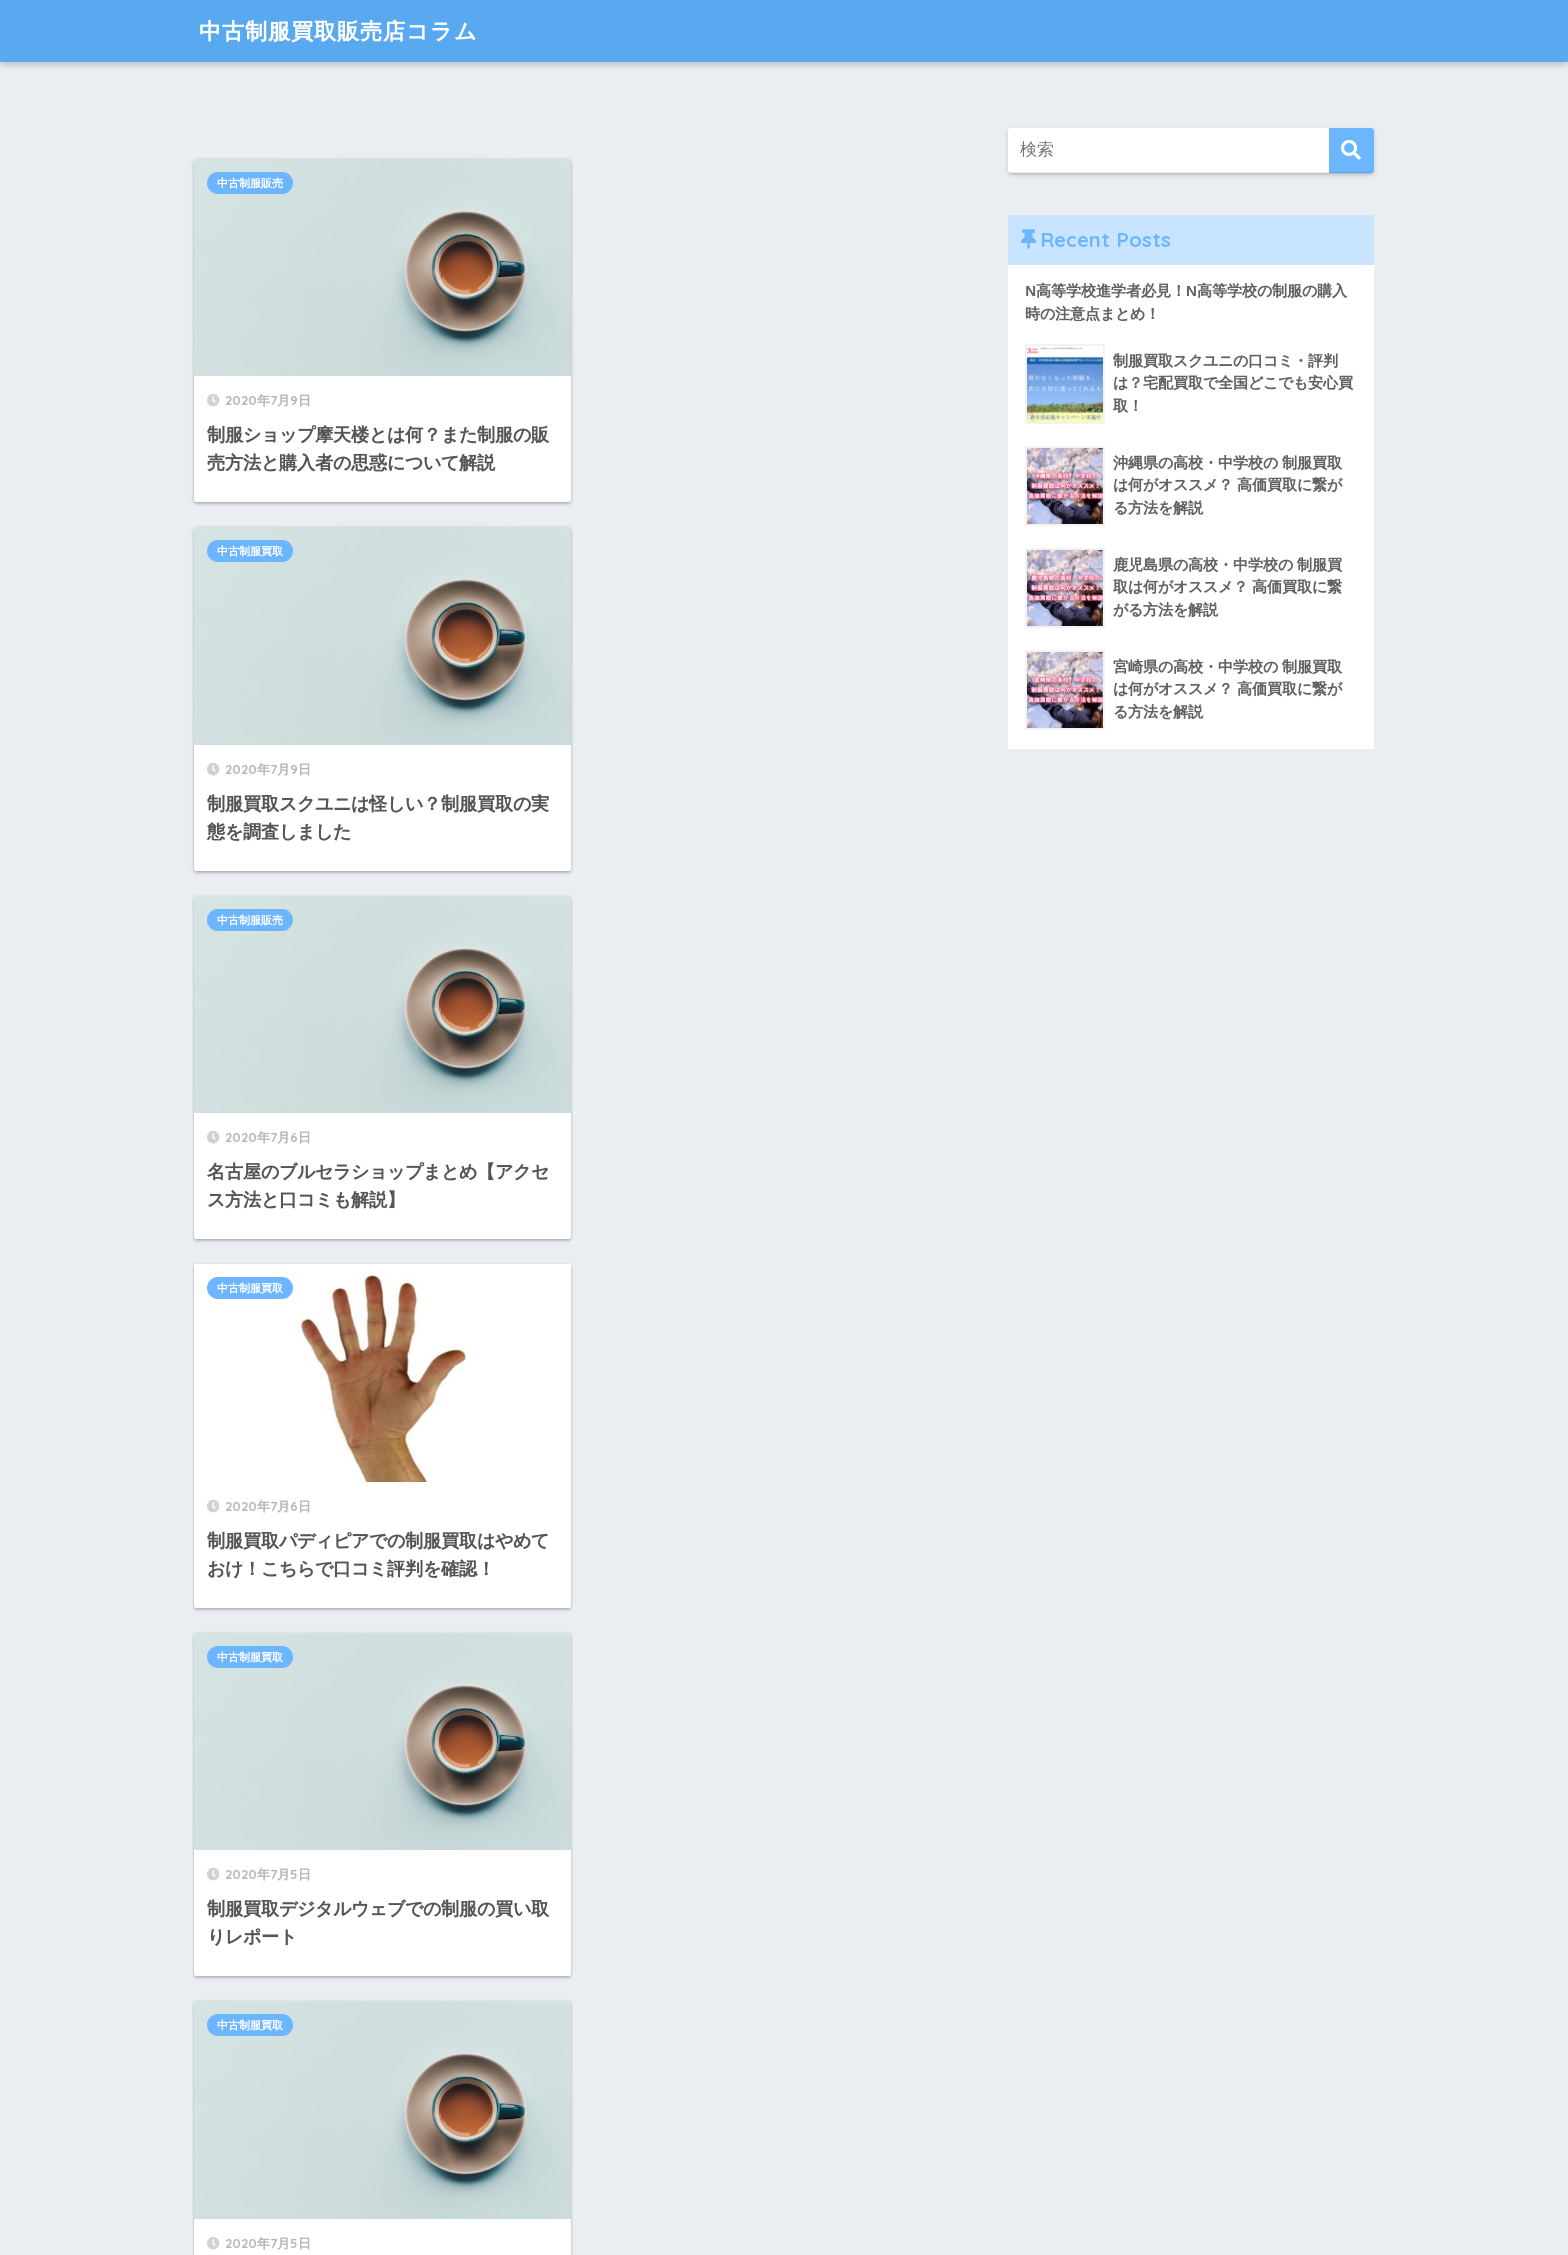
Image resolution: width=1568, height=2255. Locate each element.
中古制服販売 (250, 183)
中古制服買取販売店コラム (344, 30)
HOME (784, 2170)
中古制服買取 (634, 183)
